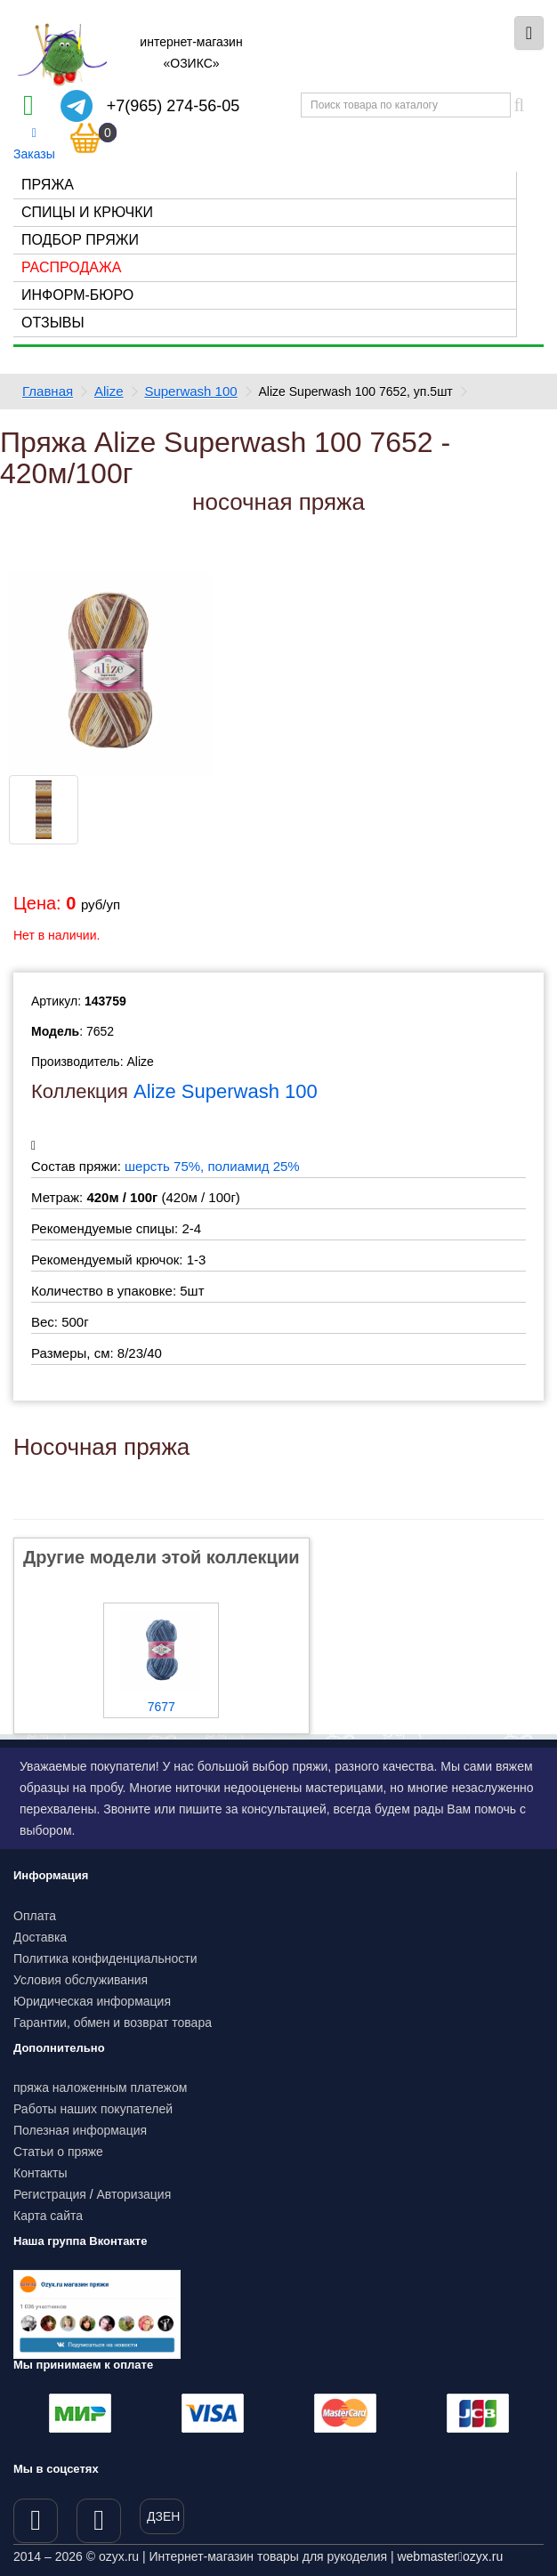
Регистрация (49, 2194)
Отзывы (53, 322)
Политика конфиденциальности (105, 1958)
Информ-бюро (77, 295)
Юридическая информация (92, 2001)
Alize (109, 391)
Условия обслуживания (80, 1980)
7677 (161, 1707)
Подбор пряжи (80, 239)
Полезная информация (80, 2130)
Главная (47, 391)
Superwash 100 (190, 391)
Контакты (40, 2173)
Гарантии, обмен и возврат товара (112, 2022)
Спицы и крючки (87, 212)
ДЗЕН (163, 2516)
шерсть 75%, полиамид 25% (212, 1166)
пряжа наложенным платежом (100, 2087)
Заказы (34, 144)
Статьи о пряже (58, 2151)
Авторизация (134, 2194)
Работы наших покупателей (93, 2109)
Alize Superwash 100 (225, 1091)
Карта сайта (48, 2216)
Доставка (40, 1937)
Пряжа (47, 184)
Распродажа (71, 267)
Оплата (34, 1916)
